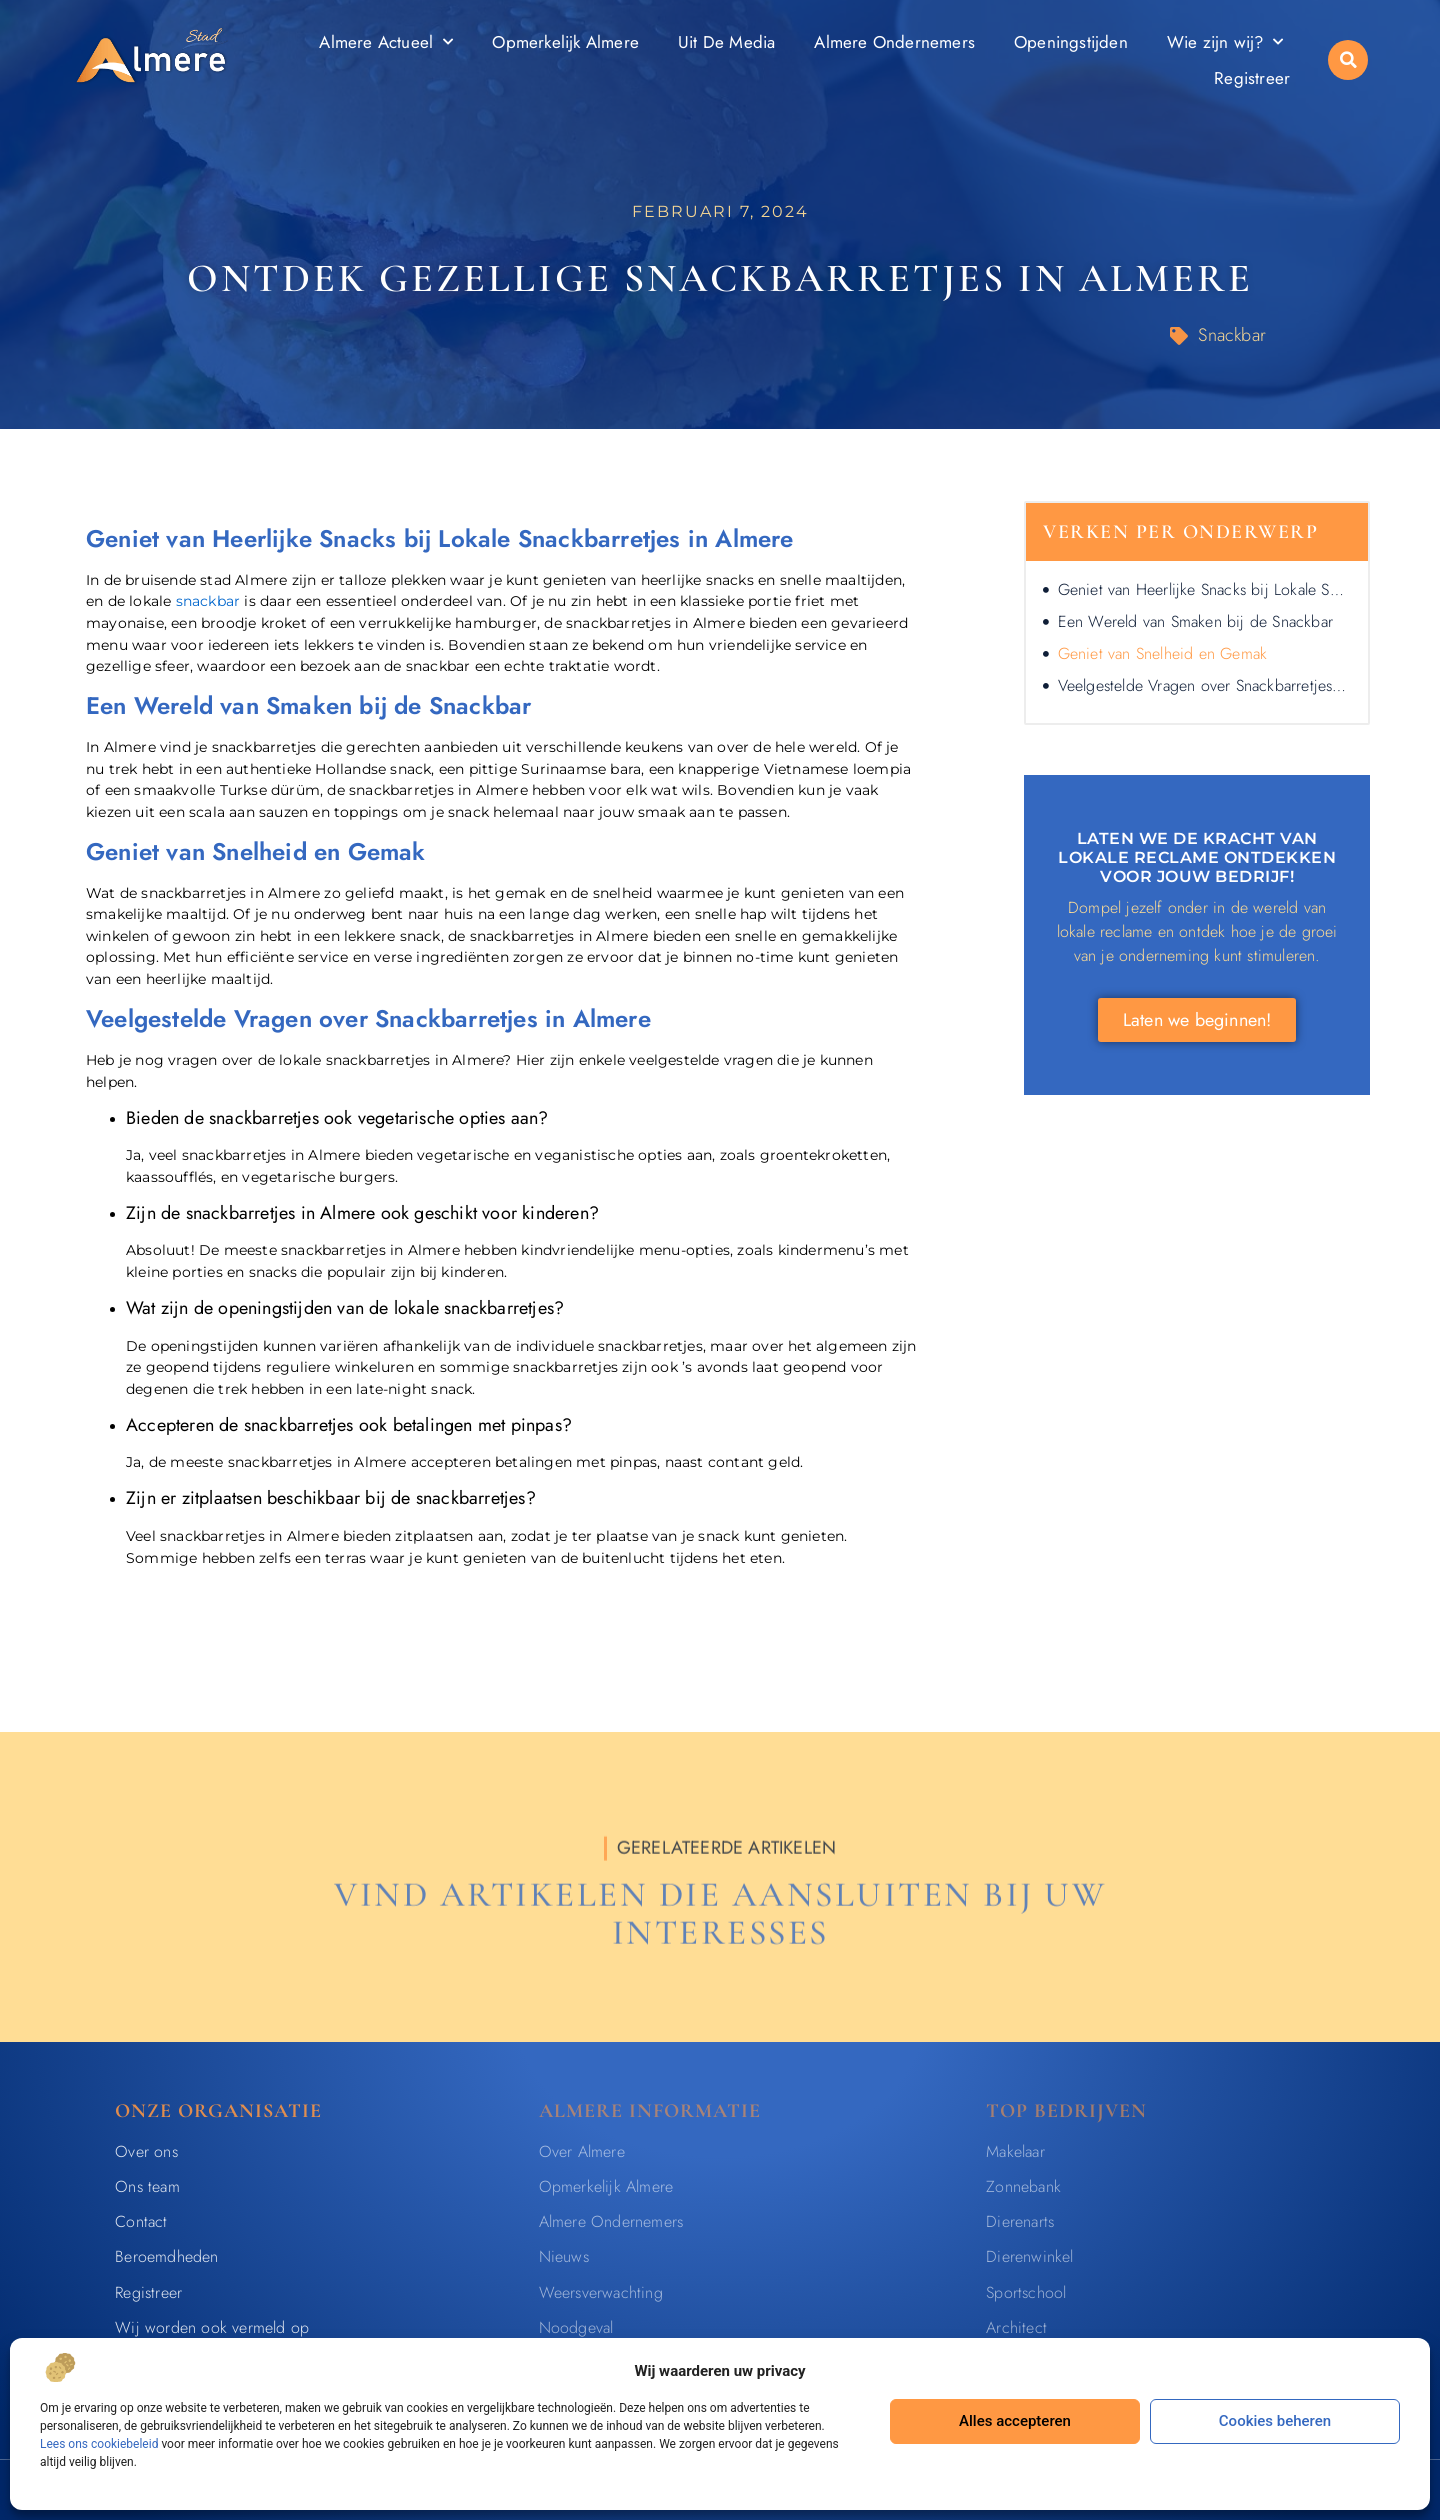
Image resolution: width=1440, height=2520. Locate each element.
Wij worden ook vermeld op (212, 2327)
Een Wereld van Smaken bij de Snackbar (1195, 621)
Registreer (1252, 78)
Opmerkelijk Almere (565, 42)
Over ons (146, 2151)
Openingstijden (1071, 42)
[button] (1348, 60)
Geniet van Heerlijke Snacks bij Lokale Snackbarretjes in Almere (1204, 589)
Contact (141, 2221)
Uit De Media (726, 42)
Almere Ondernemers (894, 42)
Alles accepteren (1015, 2421)
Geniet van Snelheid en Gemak (1163, 653)
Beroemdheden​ (166, 2256)
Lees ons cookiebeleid (99, 2444)
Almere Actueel (386, 42)
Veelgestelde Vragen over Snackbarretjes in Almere (1204, 685)
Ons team (147, 2186)
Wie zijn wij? (1225, 42)
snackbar (208, 601)
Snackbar (1232, 335)
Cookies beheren (1275, 2421)
